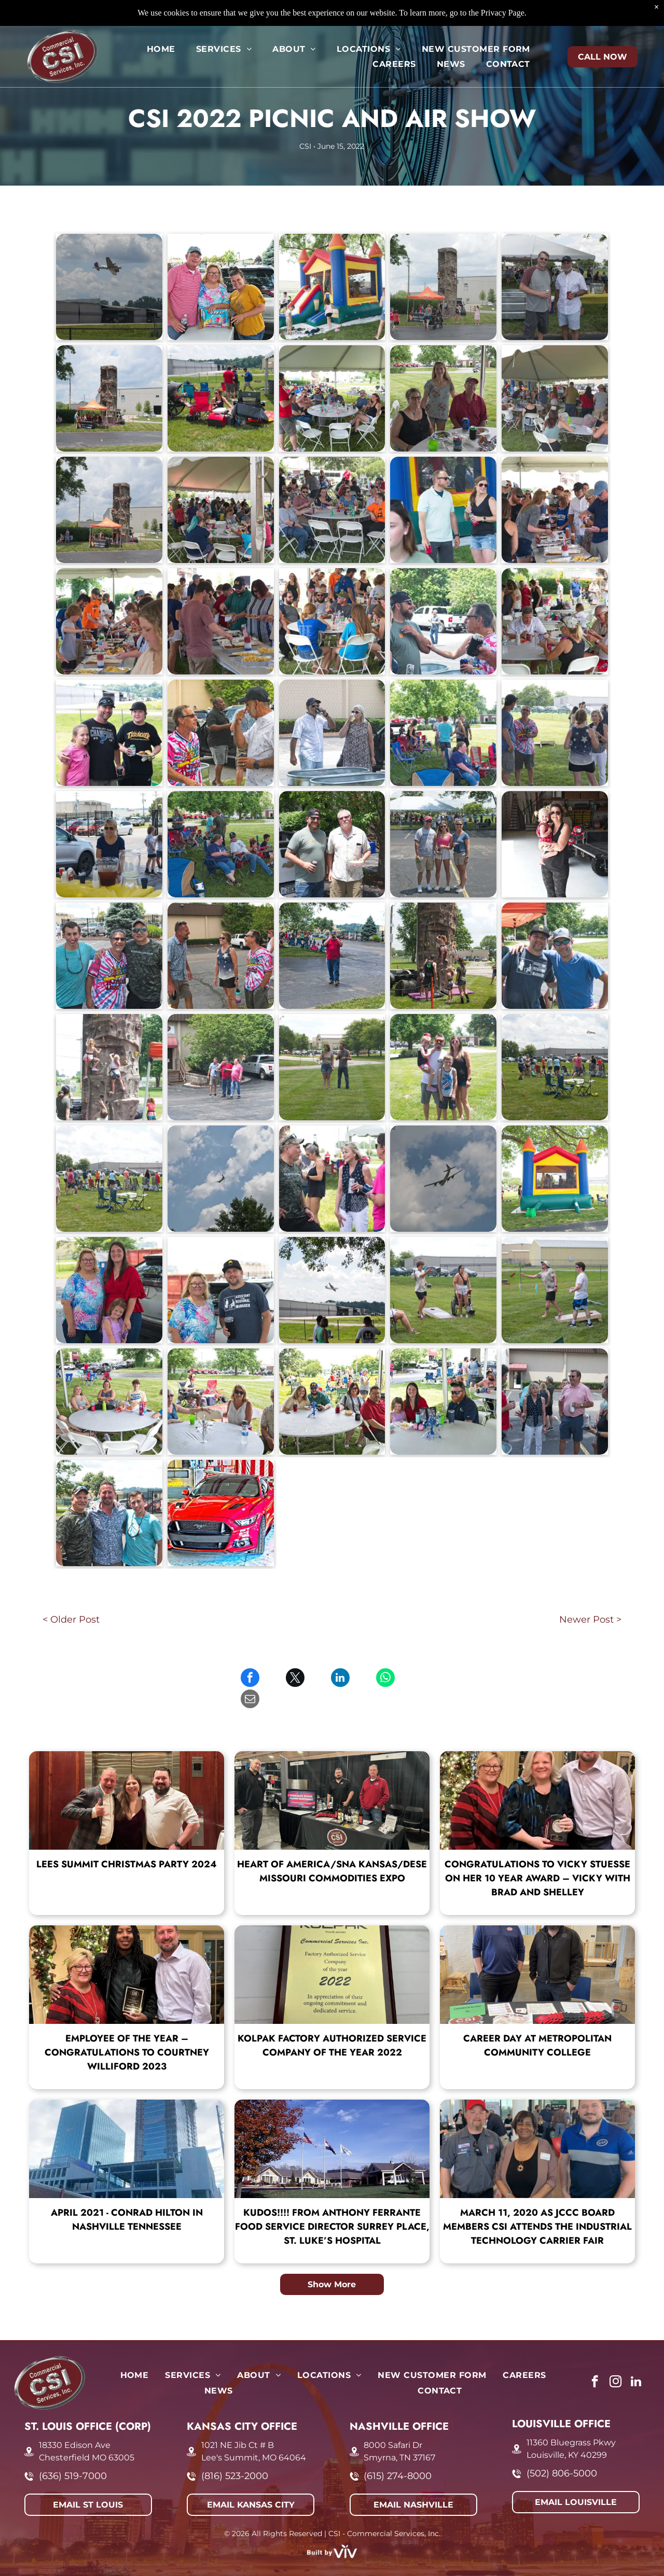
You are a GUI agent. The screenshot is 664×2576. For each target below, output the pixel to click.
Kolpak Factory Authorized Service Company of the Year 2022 (332, 2024)
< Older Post (71, 1619)
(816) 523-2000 (234, 2454)
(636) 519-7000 (73, 2454)
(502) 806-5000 (562, 2452)
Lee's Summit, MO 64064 (253, 2436)
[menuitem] (161, 49)
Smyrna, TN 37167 (399, 2436)
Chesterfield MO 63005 (86, 2436)
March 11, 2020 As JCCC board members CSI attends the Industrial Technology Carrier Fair (537, 2205)
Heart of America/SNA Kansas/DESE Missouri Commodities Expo (332, 1850)
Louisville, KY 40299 (567, 2434)
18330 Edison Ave (74, 2424)
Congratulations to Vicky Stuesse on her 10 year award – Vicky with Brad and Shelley (537, 1857)
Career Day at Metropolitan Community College (537, 2024)
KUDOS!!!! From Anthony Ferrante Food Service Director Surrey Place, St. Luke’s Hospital (332, 2205)
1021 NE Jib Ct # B (237, 2424)
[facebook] (595, 2361)
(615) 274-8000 (398, 2454)
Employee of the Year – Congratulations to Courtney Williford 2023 (127, 2031)
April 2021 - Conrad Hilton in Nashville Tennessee (127, 2198)
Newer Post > (590, 1619)
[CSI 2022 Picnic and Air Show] (109, 287)
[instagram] (615, 2361)
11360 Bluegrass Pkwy (571, 2421)
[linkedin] (636, 2361)
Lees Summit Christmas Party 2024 (126, 1843)
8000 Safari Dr (393, 2424)
